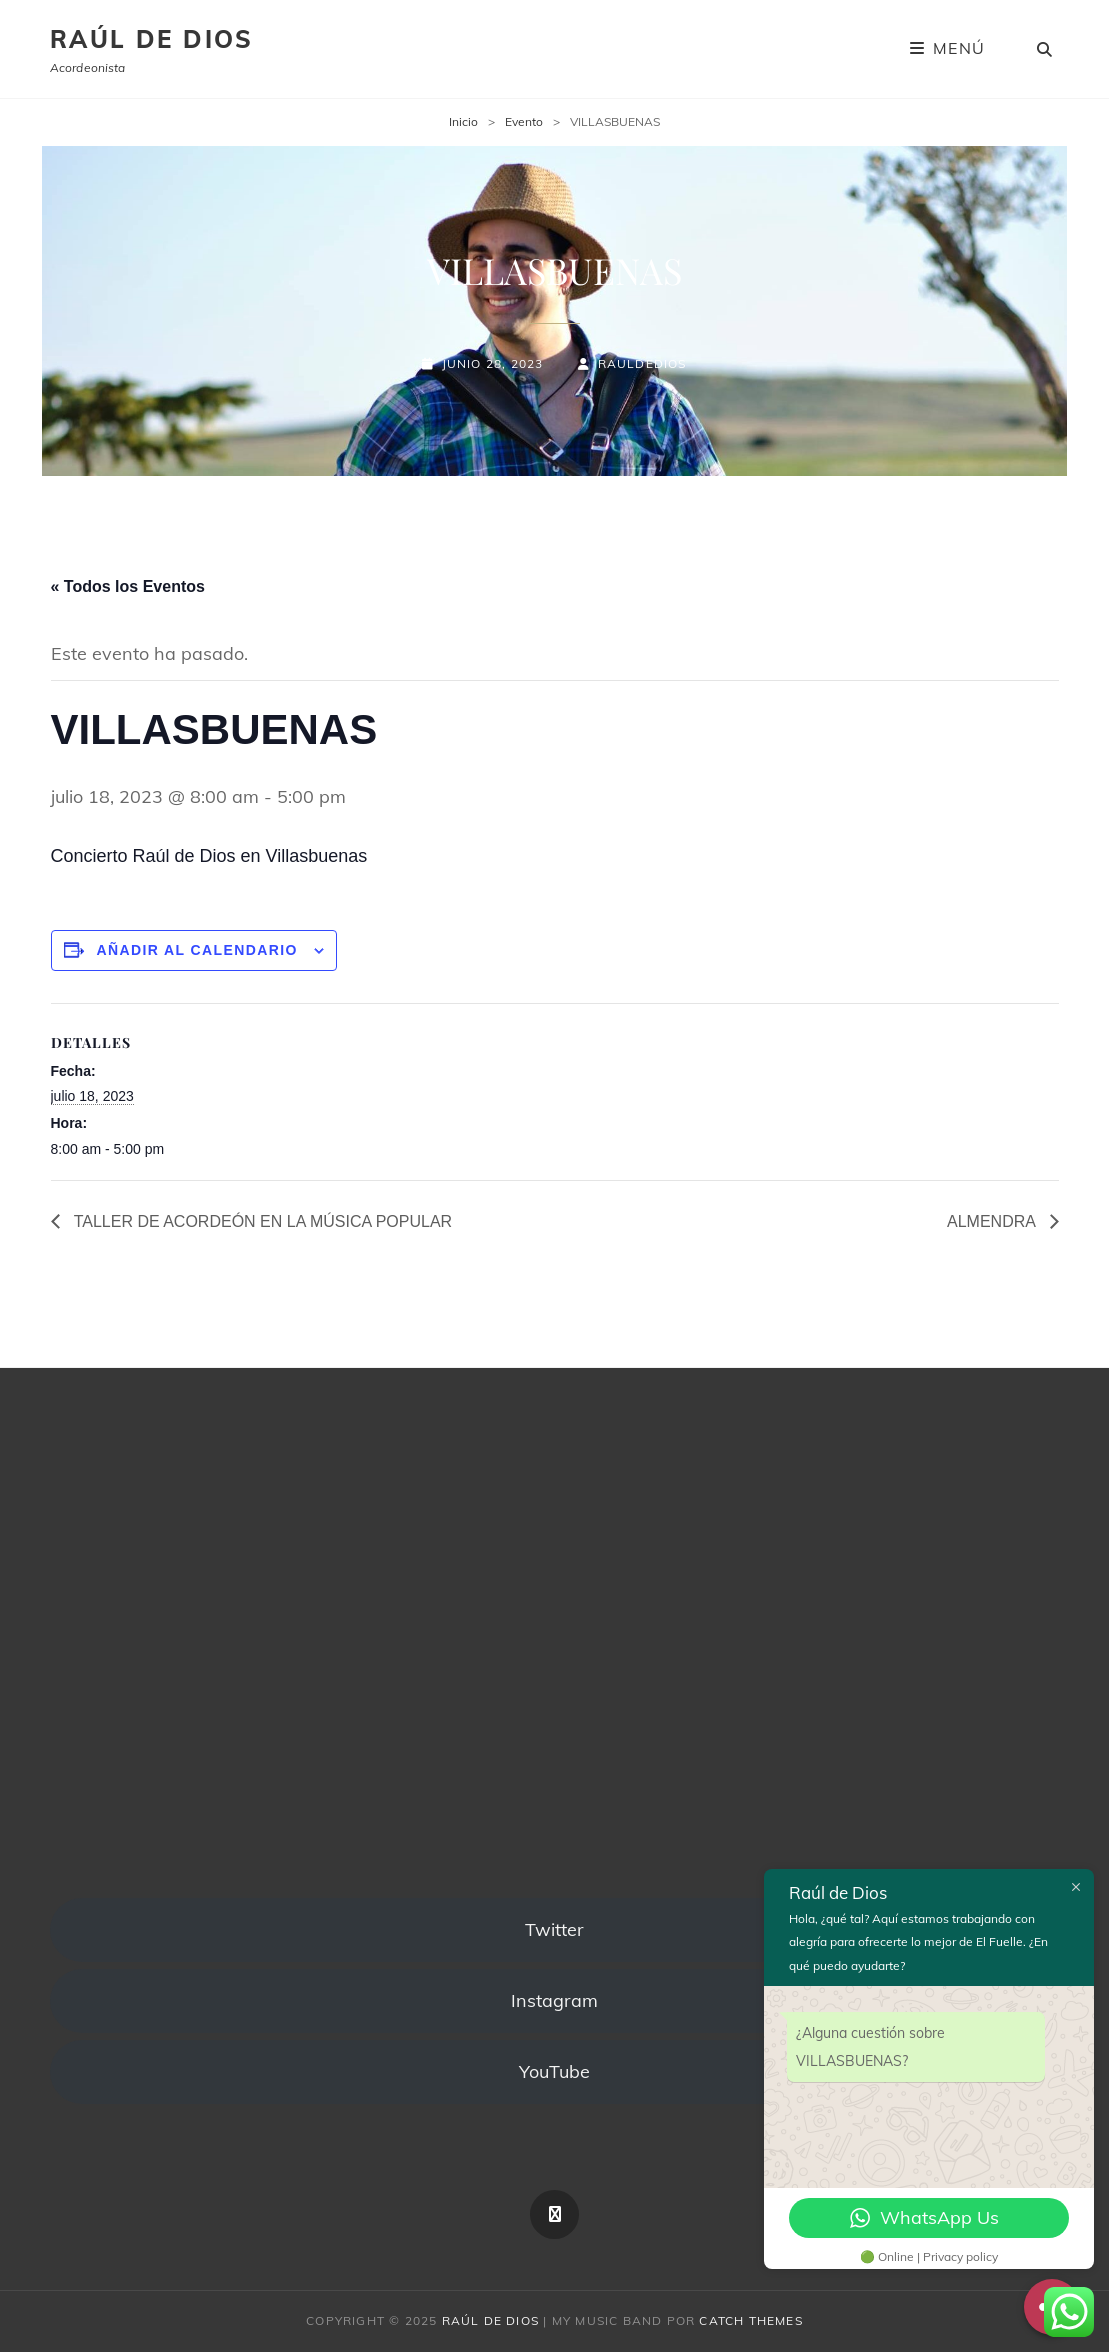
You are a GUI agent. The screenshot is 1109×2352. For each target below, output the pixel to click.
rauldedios (642, 363)
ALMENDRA (993, 1221)
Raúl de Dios (152, 39)
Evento (524, 121)
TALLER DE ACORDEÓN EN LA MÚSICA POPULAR (261, 1221)
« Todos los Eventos (128, 586)
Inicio (463, 121)
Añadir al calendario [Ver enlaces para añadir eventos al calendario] (196, 950)
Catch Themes (750, 2320)
